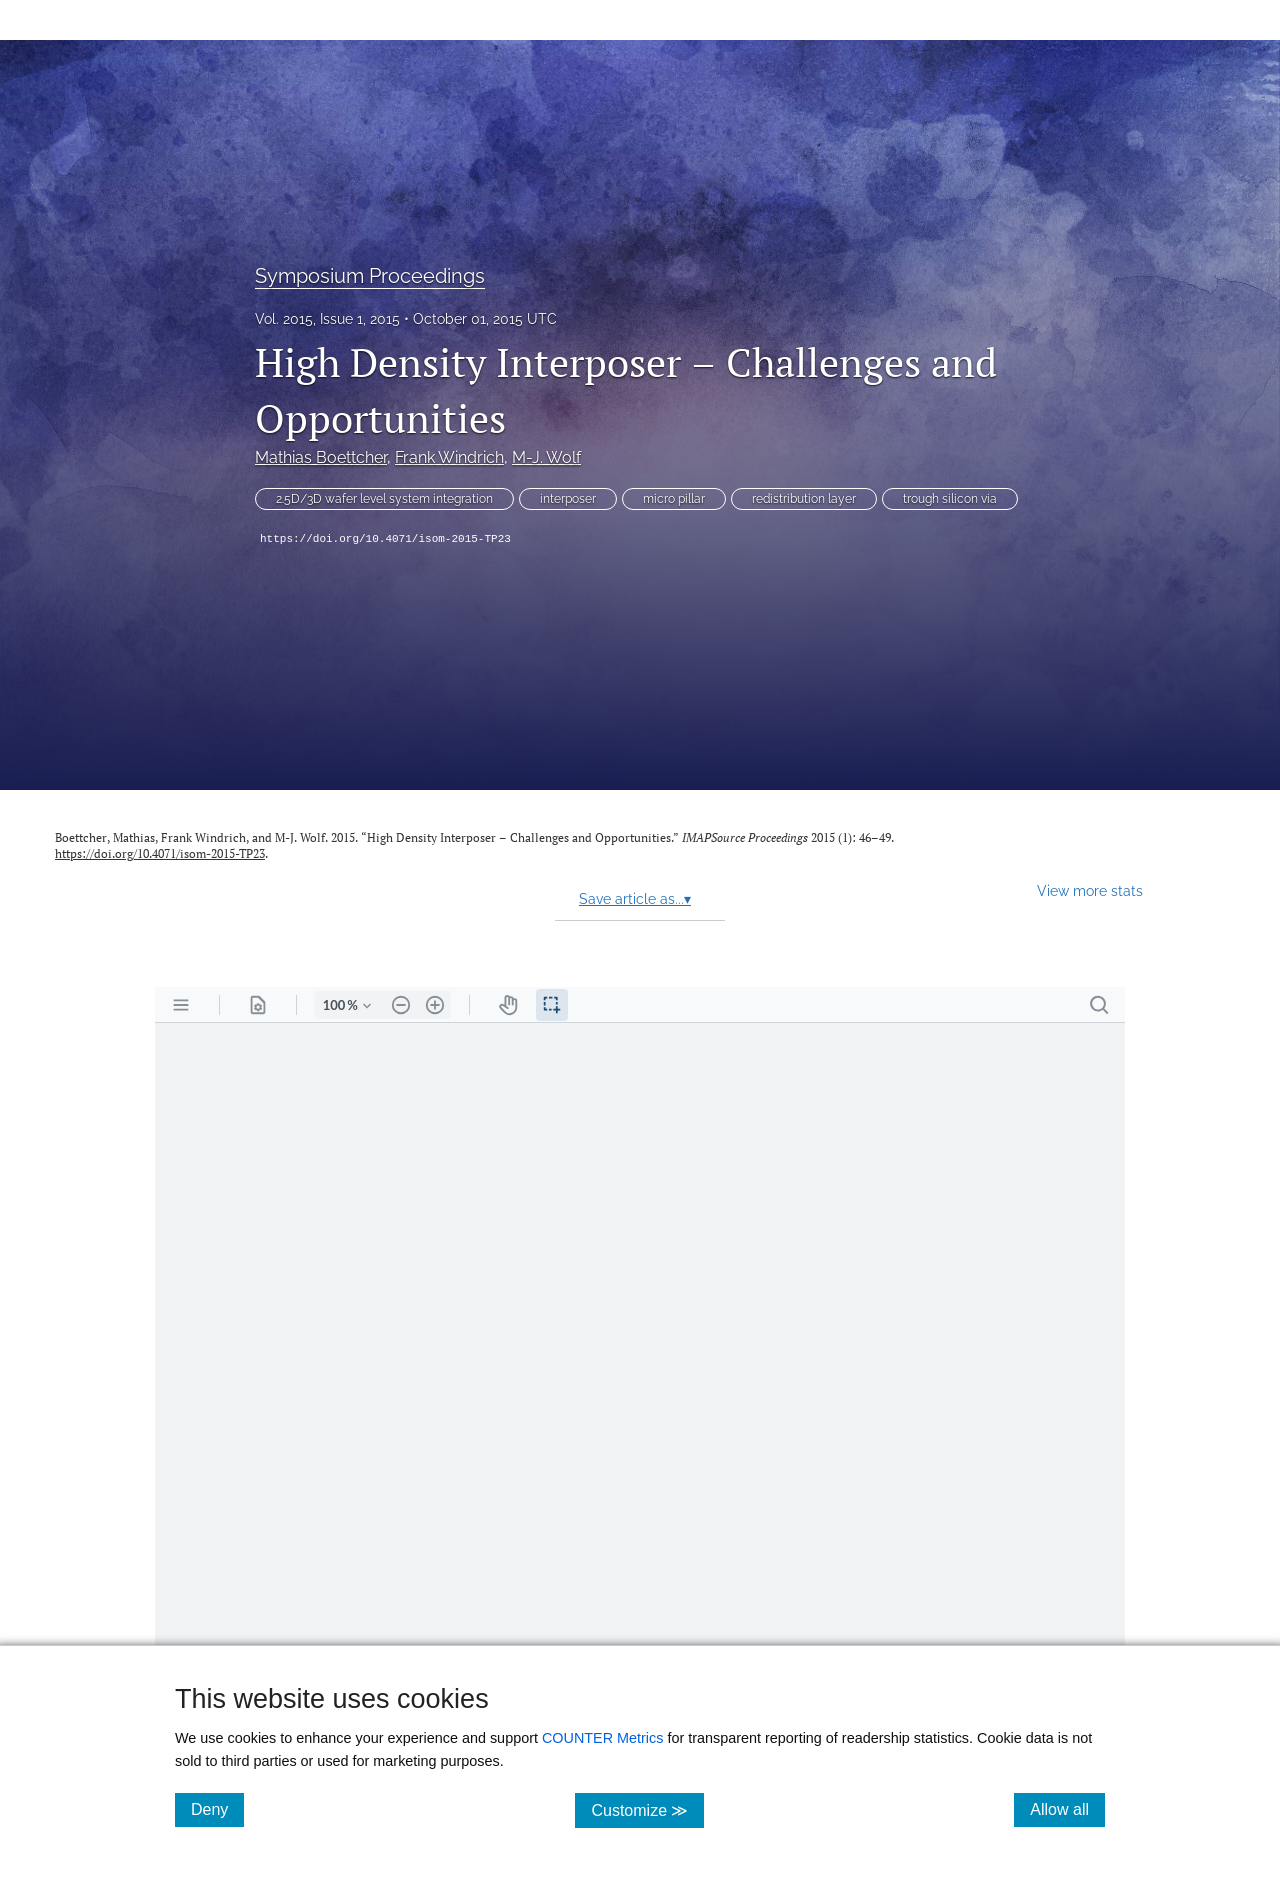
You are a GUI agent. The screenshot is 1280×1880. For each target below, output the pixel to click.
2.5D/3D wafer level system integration (384, 499)
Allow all (1067, 1809)
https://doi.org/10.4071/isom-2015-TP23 (385, 539)
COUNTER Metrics (603, 1738)
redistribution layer (804, 499)
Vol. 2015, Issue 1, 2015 (327, 319)
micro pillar (674, 499)
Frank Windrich (449, 457)
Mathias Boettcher (321, 457)
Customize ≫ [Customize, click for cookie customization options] (647, 1809)
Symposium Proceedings (370, 276)
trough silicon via (950, 499)
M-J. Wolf (546, 457)
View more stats (1090, 890)
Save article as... (635, 899)
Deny (217, 1809)
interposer (568, 499)
